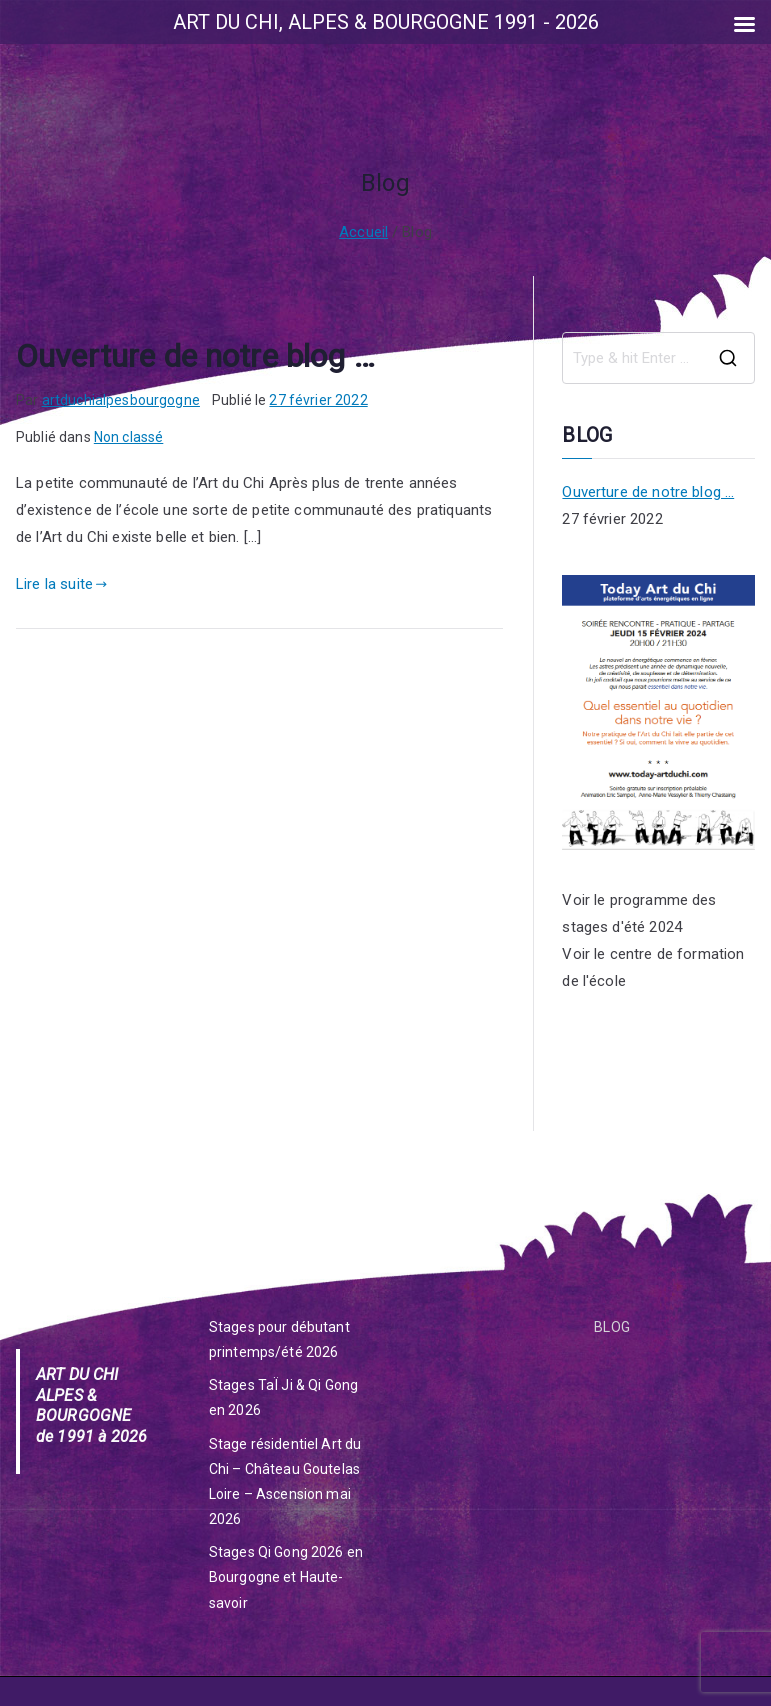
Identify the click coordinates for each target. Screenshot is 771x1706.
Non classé (129, 437)
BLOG (612, 1327)
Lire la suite (61, 584)
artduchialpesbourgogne (121, 400)
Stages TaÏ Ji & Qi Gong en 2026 (283, 1397)
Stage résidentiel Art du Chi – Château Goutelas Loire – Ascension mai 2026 (285, 1482)
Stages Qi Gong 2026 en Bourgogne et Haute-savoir (286, 1577)
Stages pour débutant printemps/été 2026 (279, 1339)
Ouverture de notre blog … (195, 356)
